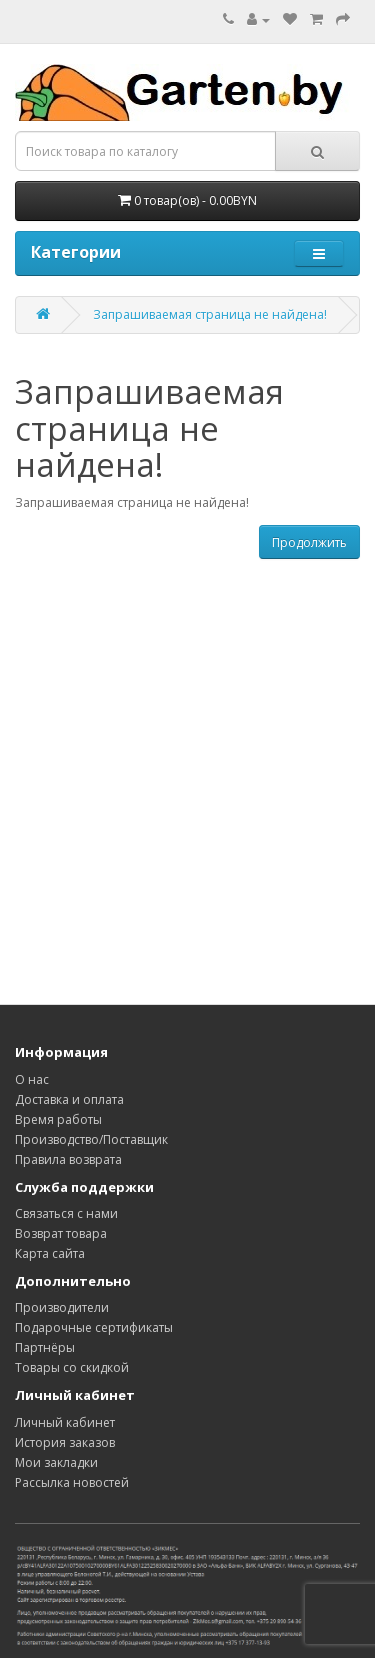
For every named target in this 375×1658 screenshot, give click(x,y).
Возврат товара (61, 1233)
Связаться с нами (66, 1213)
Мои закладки (56, 1462)
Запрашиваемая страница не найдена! (210, 314)
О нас (32, 1079)
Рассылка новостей (72, 1482)
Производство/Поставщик (91, 1139)
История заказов (65, 1442)
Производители (62, 1307)
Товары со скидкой (72, 1367)
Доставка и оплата (69, 1099)
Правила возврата (68, 1159)
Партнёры (45, 1347)
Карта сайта (50, 1253)
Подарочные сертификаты (94, 1327)
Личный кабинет (65, 1422)
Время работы (58, 1119)
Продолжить (309, 542)
